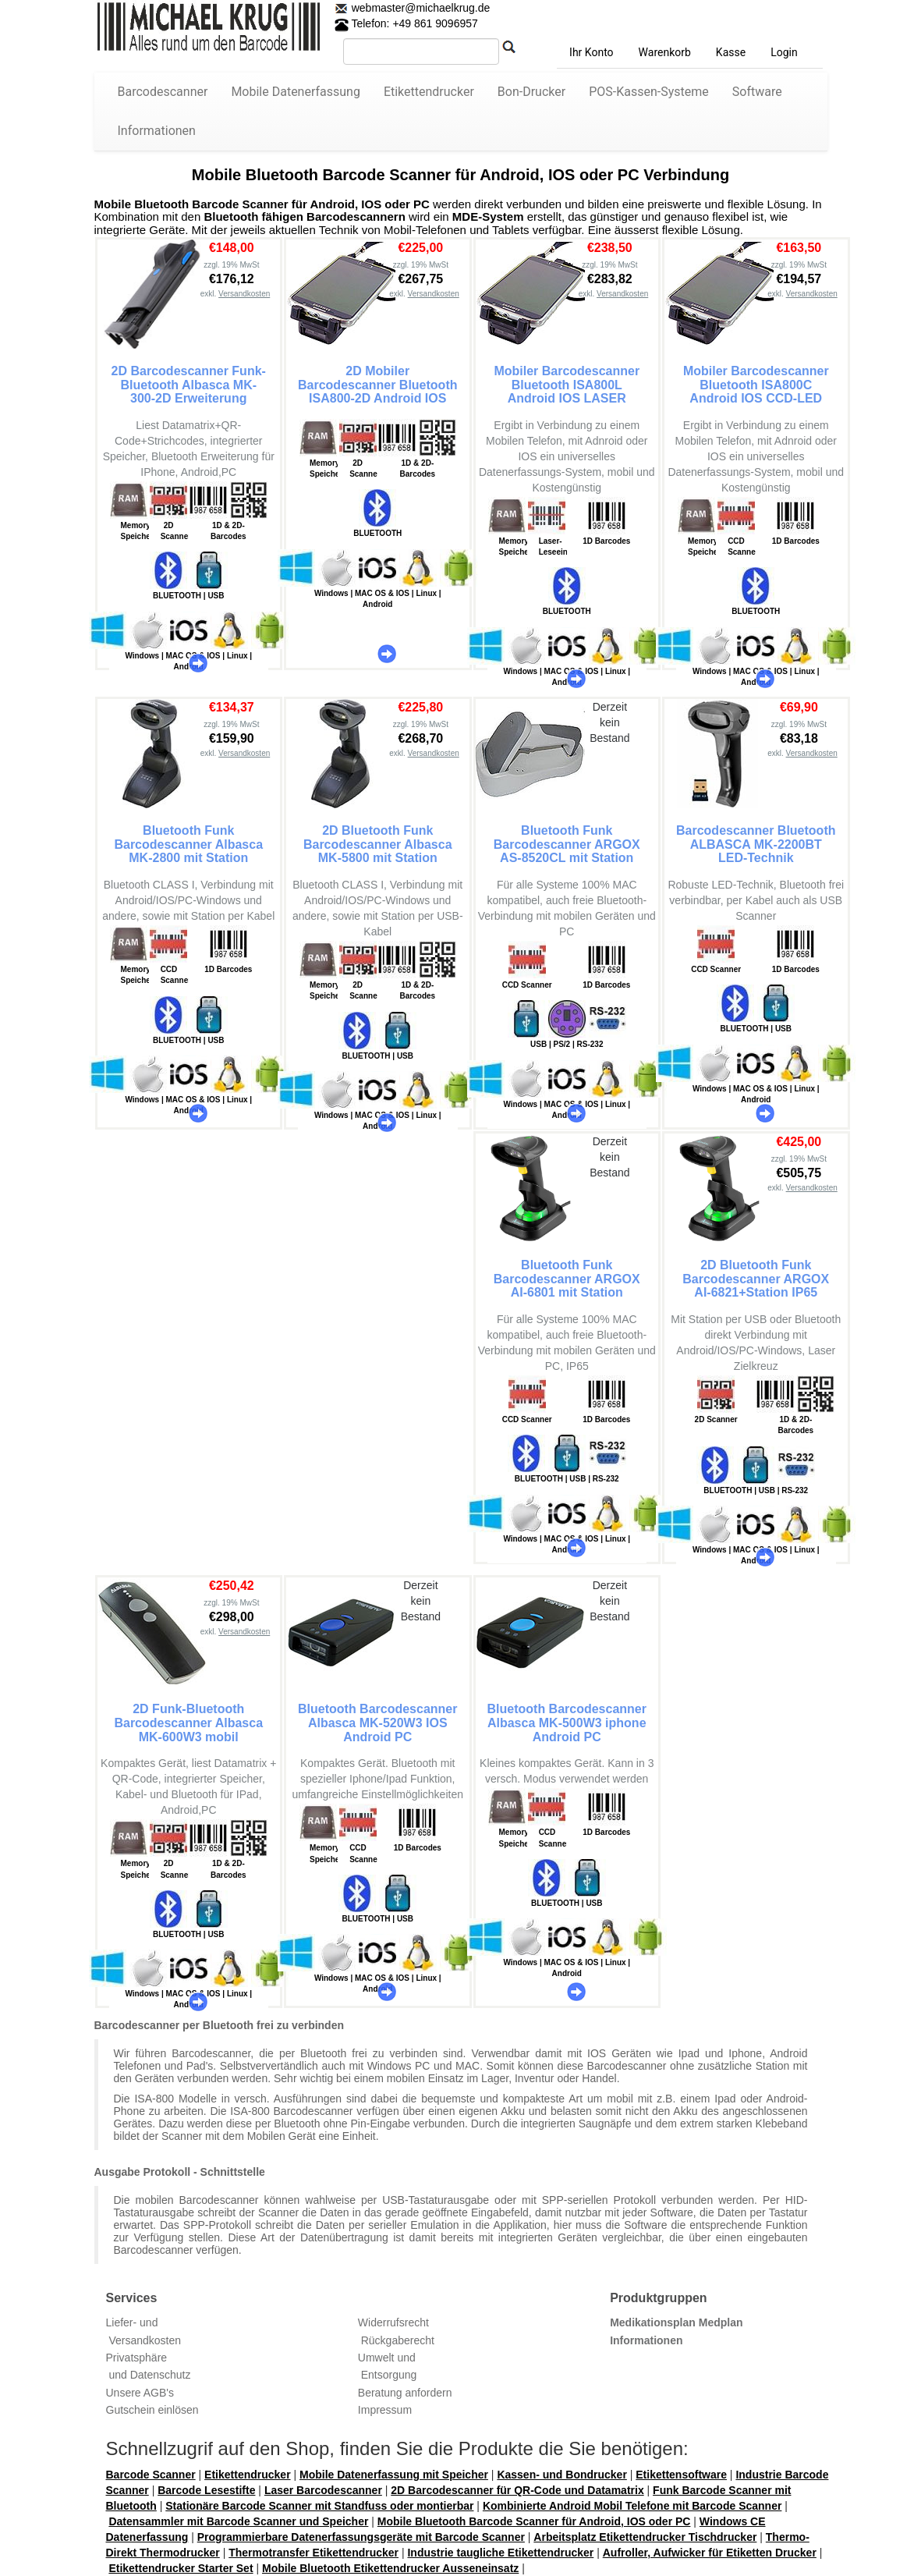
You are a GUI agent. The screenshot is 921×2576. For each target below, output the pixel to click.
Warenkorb (665, 52)
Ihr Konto (591, 52)
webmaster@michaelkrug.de (420, 8)
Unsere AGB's (140, 2392)
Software (757, 91)
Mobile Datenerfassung (295, 91)
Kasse (731, 52)
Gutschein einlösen (152, 2410)
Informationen (157, 130)
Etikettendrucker (429, 91)
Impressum (385, 2410)
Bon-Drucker (531, 91)
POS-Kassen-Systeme (649, 91)
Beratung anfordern (405, 2392)
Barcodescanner (163, 91)
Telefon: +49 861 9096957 (406, 23)
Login (784, 52)
